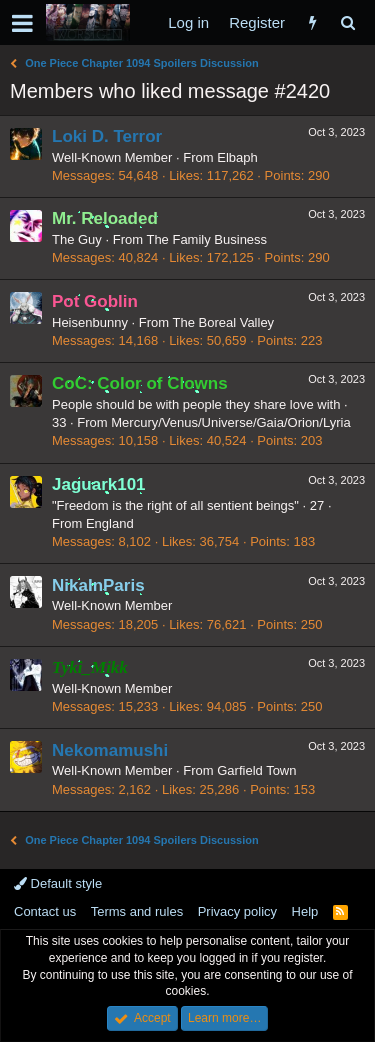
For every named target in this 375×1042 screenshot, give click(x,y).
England (110, 523)
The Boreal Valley (223, 322)
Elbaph (237, 157)
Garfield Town (256, 770)
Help (305, 911)
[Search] (347, 22)
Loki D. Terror (107, 136)
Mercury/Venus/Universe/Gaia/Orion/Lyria (230, 422)
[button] (22, 23)
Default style (58, 883)
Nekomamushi (110, 750)
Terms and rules (137, 911)
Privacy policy (237, 911)
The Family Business (206, 239)
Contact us (45, 911)
